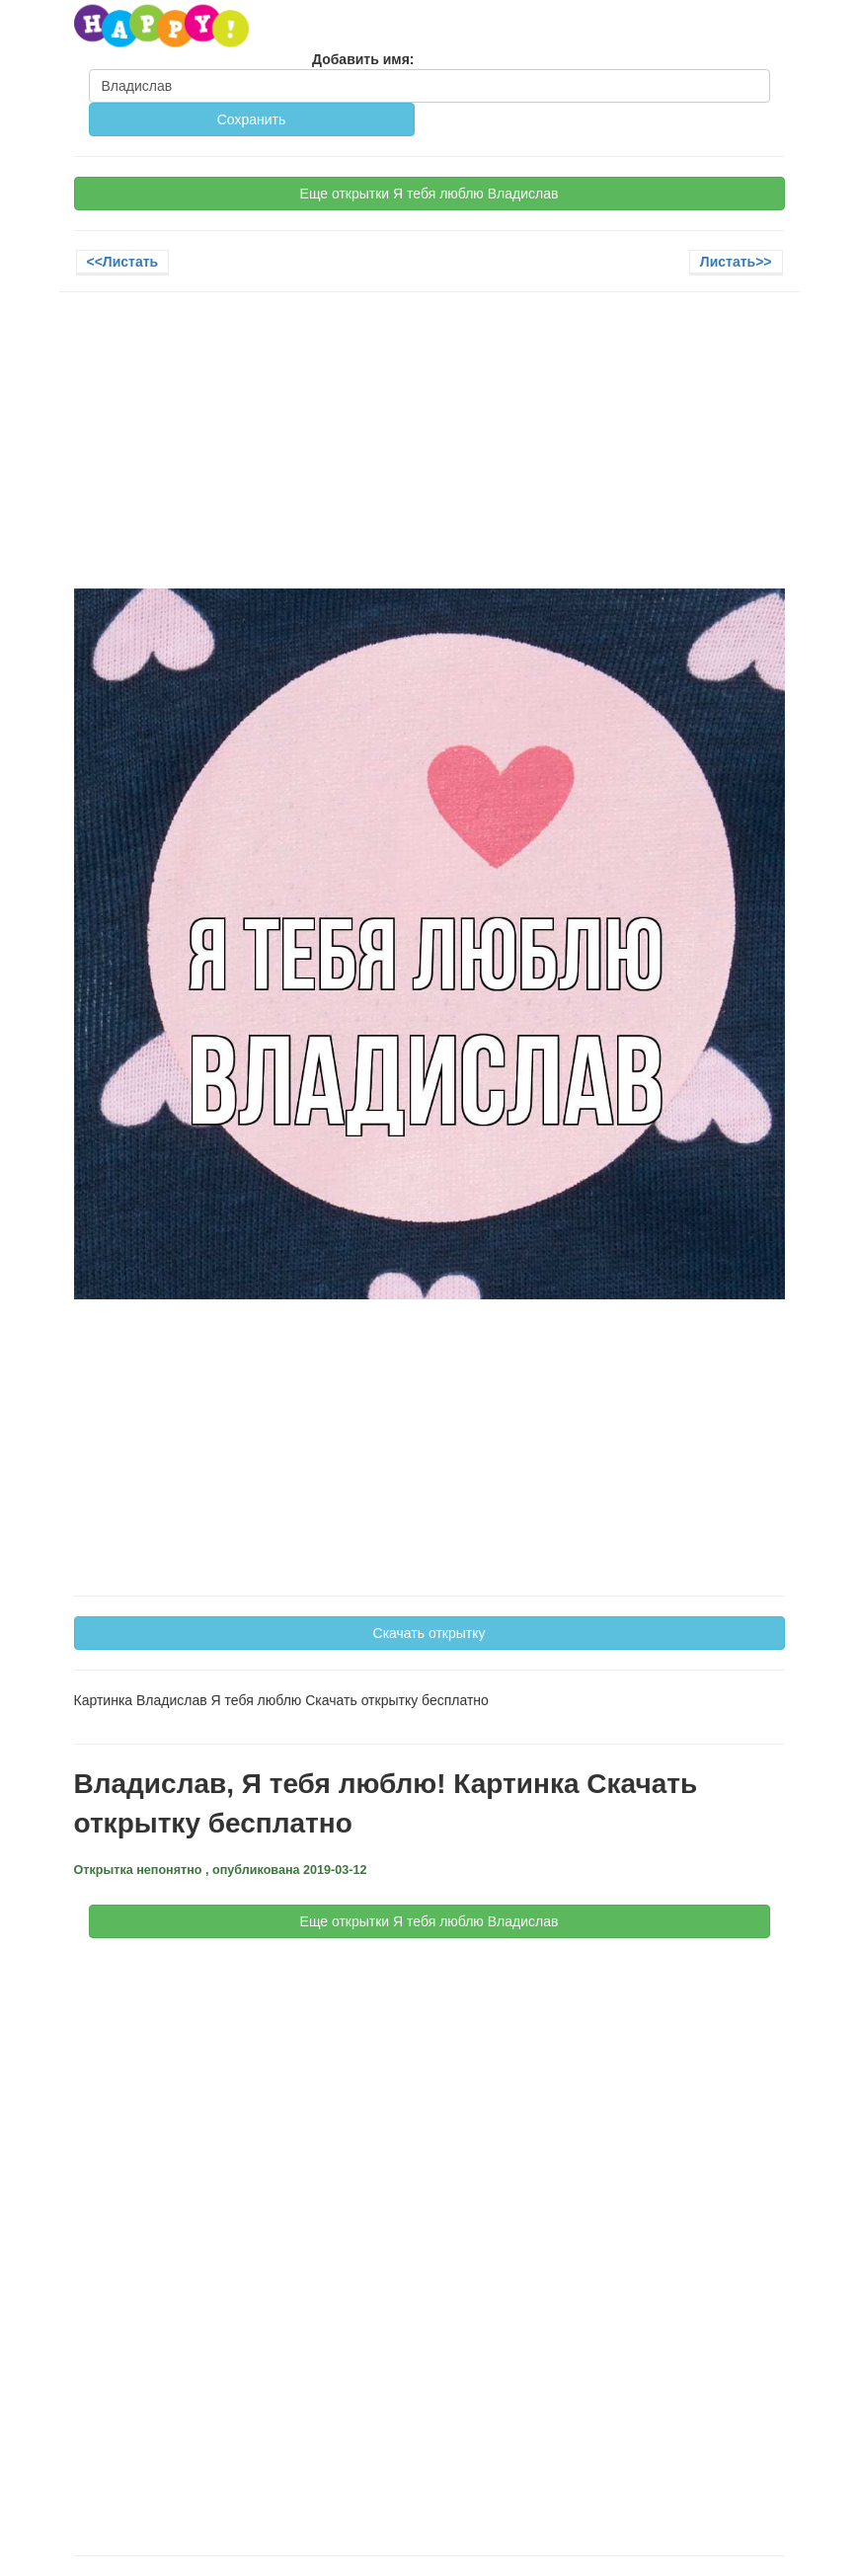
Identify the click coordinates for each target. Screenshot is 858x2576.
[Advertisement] (429, 450)
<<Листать (123, 262)
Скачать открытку (429, 1633)
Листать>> (736, 262)
